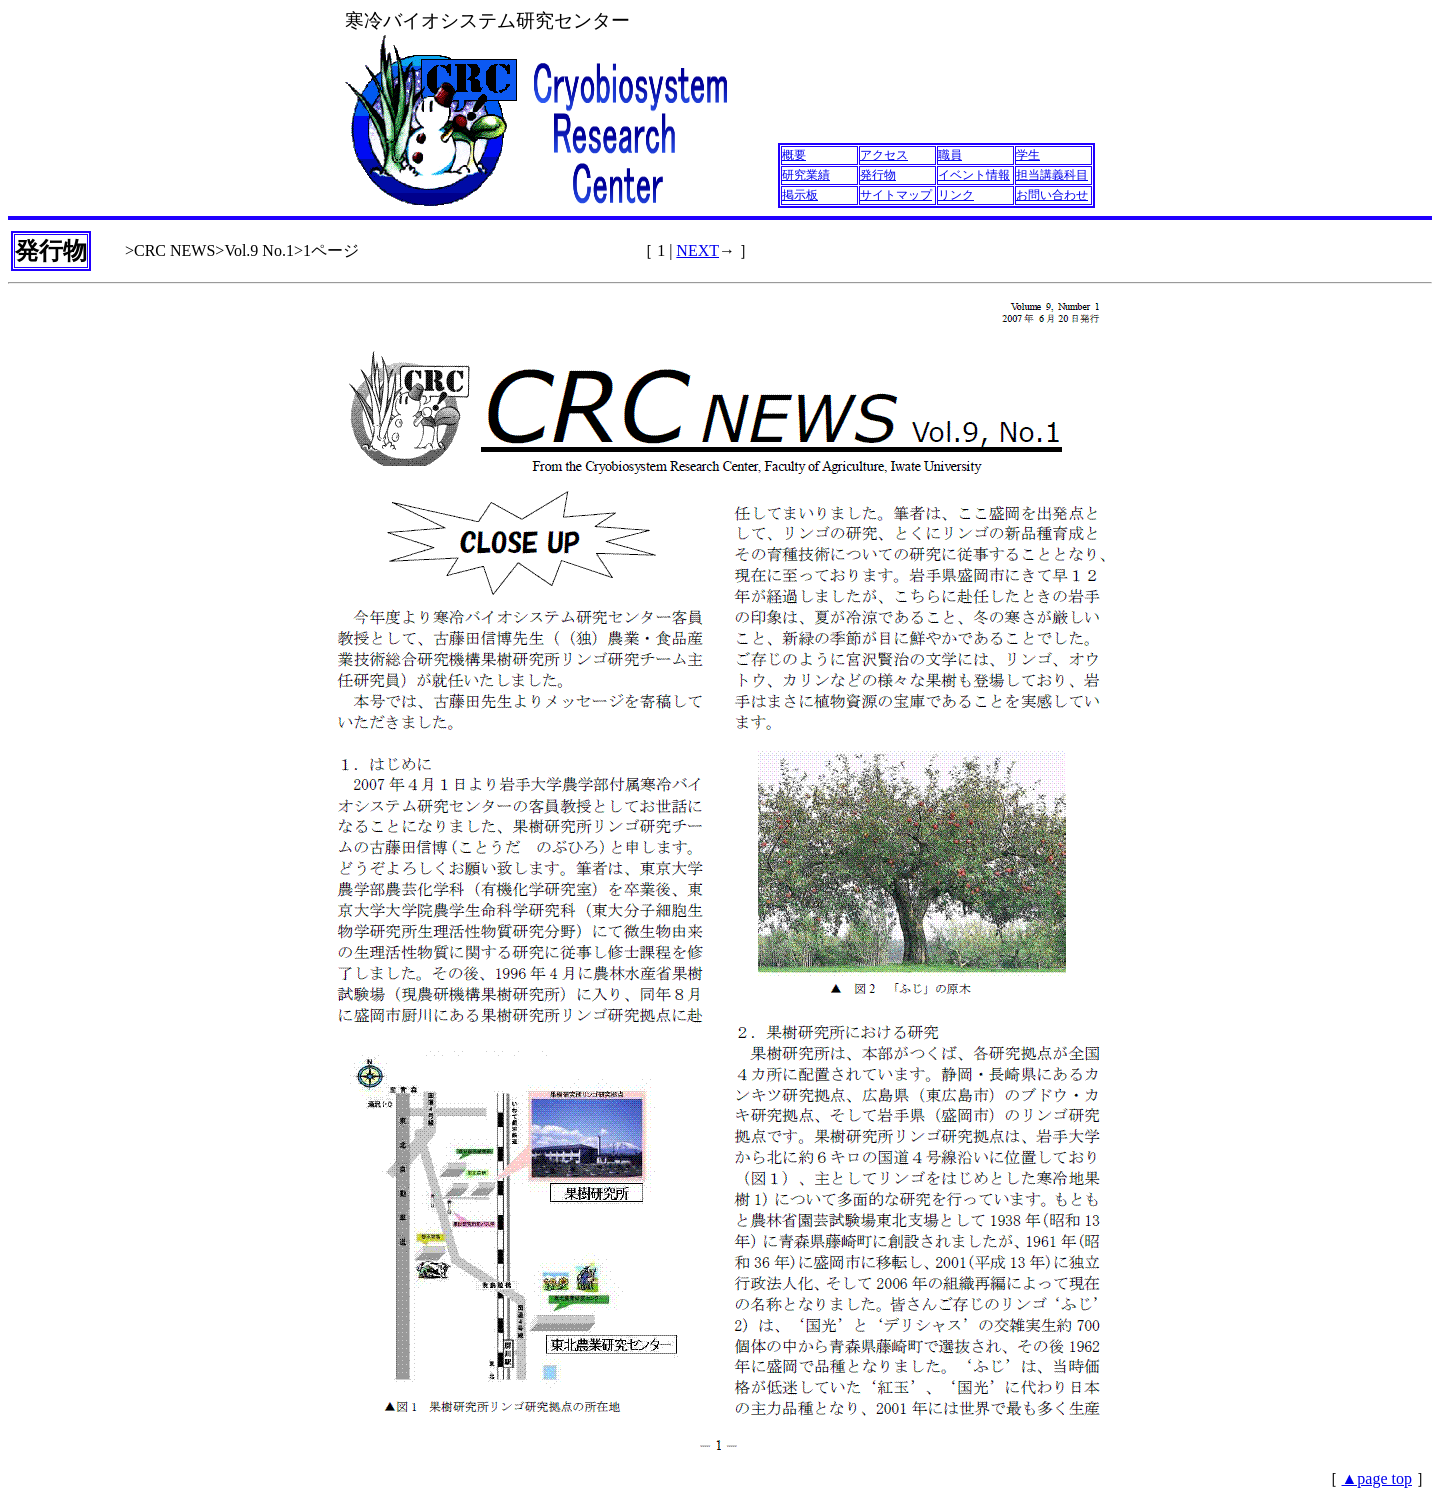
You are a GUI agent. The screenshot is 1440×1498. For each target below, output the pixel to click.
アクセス (884, 155)
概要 (794, 155)
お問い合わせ (1052, 195)
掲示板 (800, 195)
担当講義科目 (1052, 175)
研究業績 (806, 175)
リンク (956, 195)
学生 (1028, 155)
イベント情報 (974, 175)
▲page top (1377, 1478)
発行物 (878, 175)
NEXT (697, 250)
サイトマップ (896, 195)
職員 (950, 155)
